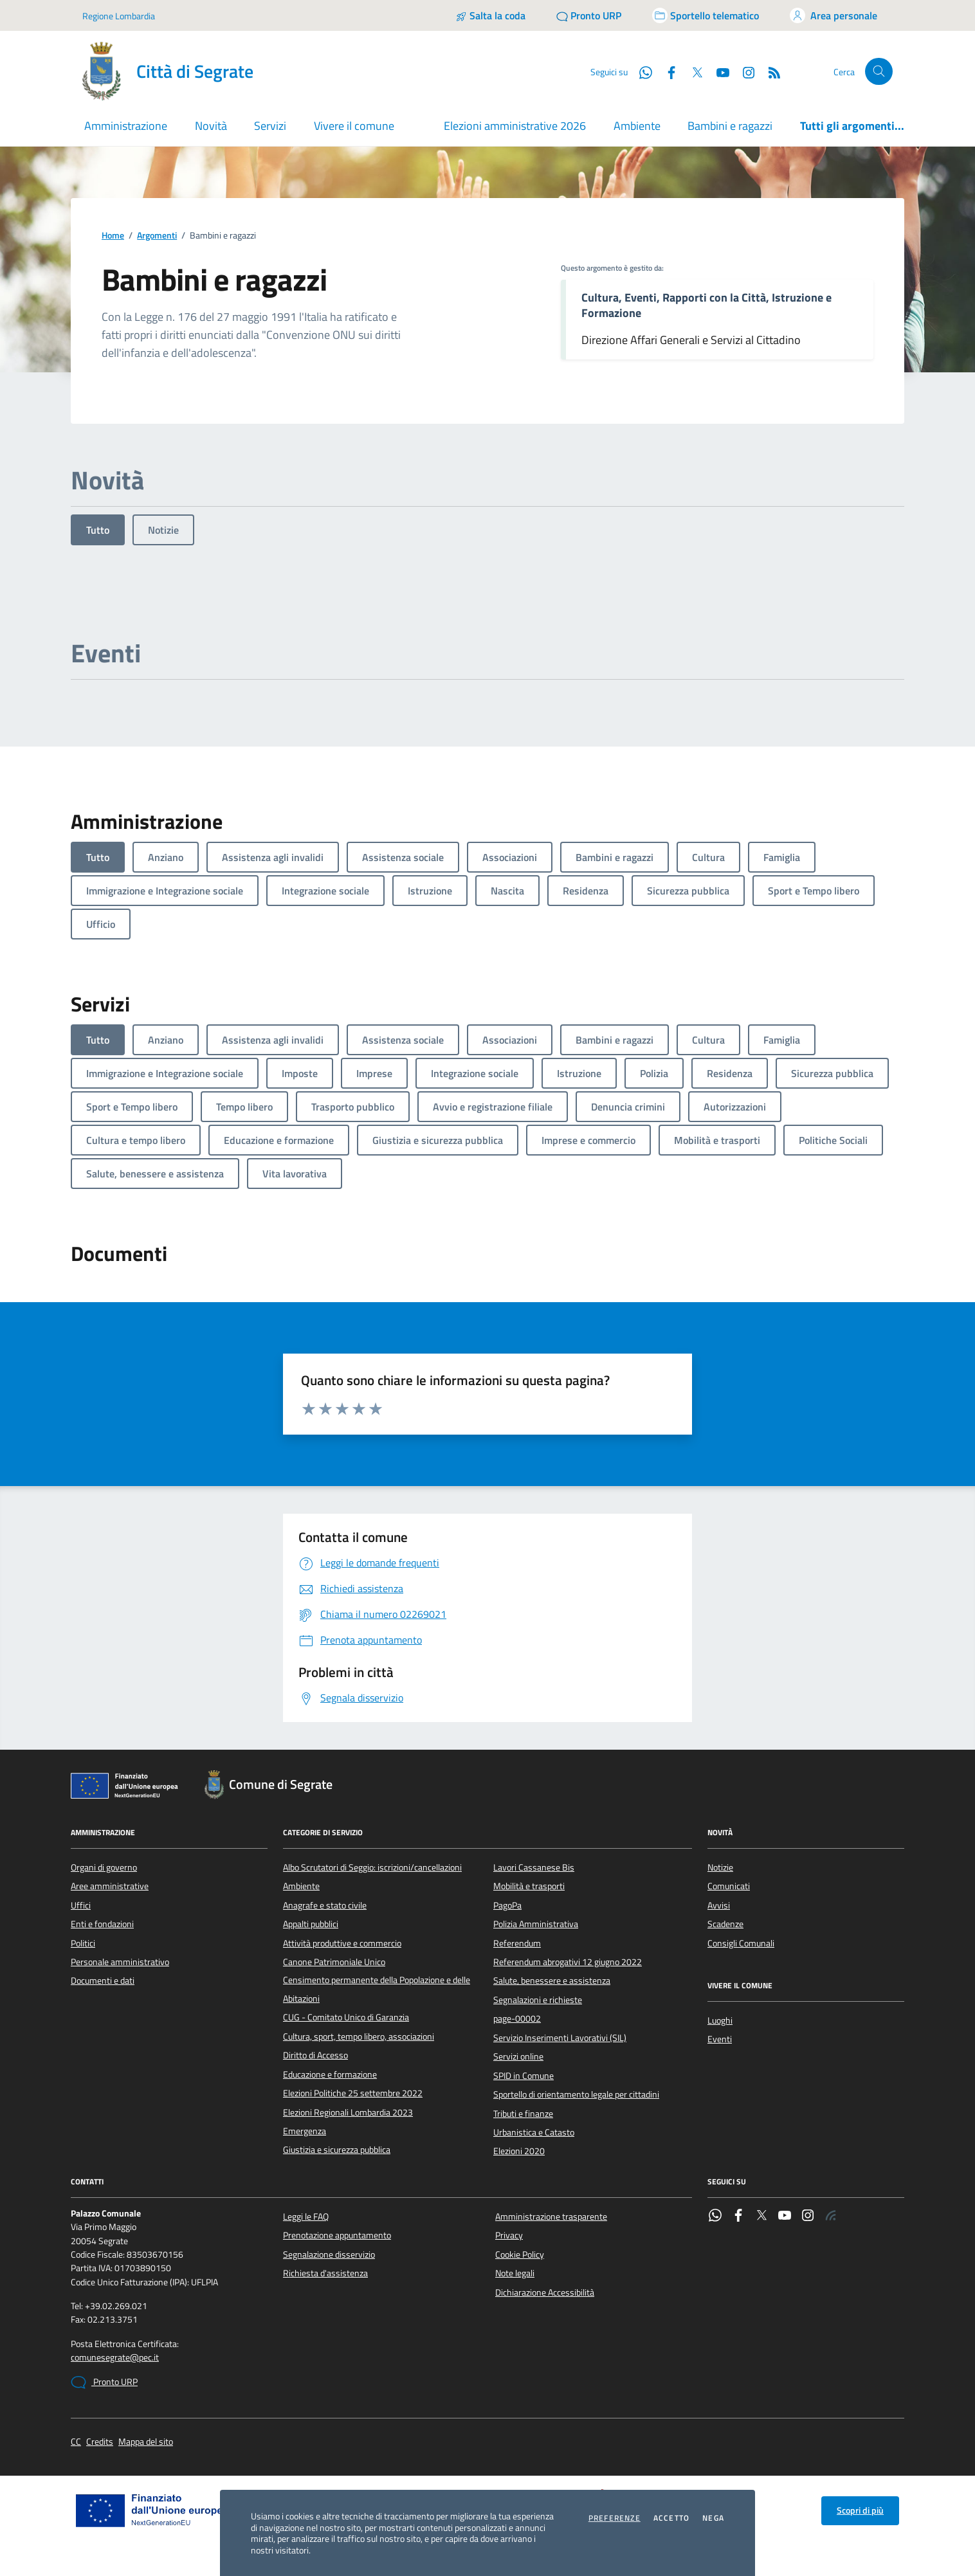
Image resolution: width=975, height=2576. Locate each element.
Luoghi (720, 2020)
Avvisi (718, 1905)
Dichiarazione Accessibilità (544, 2292)
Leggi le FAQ (306, 2216)
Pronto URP (104, 2382)
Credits (99, 2442)
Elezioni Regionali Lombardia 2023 (348, 2112)
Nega (713, 2518)
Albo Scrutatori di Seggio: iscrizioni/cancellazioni (372, 1867)
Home (113, 235)
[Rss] (769, 71)
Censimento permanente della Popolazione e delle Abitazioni (376, 1989)
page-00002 (517, 2018)
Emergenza (304, 2131)
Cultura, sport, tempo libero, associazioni (358, 2036)
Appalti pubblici (310, 1924)
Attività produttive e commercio (342, 1943)
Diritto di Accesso (315, 2055)
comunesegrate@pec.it (115, 2357)
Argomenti (157, 235)
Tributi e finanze (523, 2114)
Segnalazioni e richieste (537, 2000)
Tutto (97, 530)
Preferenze (614, 2518)
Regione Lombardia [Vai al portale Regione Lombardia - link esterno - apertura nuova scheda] (118, 16)
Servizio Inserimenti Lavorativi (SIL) (559, 2038)
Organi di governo (104, 1867)
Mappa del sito (145, 2442)
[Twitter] (692, 71)
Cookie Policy (519, 2254)
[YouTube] (718, 71)
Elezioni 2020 (519, 2151)
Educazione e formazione (330, 2074)
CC (76, 2442)
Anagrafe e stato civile (325, 1905)
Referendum (517, 1943)
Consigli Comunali (740, 1943)
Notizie (163, 530)
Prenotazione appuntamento (337, 2235)
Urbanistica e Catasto (533, 2132)
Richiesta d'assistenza (325, 2273)
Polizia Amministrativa (535, 1924)
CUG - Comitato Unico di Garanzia (346, 2017)
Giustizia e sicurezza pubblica (336, 2150)
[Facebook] (666, 71)
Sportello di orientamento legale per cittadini (576, 2094)
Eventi (719, 2039)
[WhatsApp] (640, 71)
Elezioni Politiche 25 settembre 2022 (353, 2093)
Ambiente (637, 125)
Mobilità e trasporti (529, 1886)
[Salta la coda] (490, 15)
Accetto (671, 2518)
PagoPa (507, 1905)
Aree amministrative (110, 1886)
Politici (83, 1943)
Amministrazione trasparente (551, 2216)
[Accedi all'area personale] (833, 15)
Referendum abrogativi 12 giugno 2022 (567, 1962)
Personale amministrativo (120, 1962)
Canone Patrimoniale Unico (334, 1962)
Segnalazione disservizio (329, 2254)
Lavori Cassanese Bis (533, 1867)
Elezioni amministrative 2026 (515, 125)
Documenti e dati (102, 1980)
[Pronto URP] (589, 15)
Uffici (81, 1905)
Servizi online (518, 2056)
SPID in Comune (523, 2076)
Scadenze (725, 1924)
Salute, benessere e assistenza (551, 1980)
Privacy (509, 2235)
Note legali (514, 2273)
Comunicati (728, 1886)
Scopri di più (860, 2510)
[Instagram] (743, 71)
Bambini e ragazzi (730, 125)
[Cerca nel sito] (879, 72)
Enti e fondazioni (102, 1924)
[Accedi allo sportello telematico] (705, 15)
